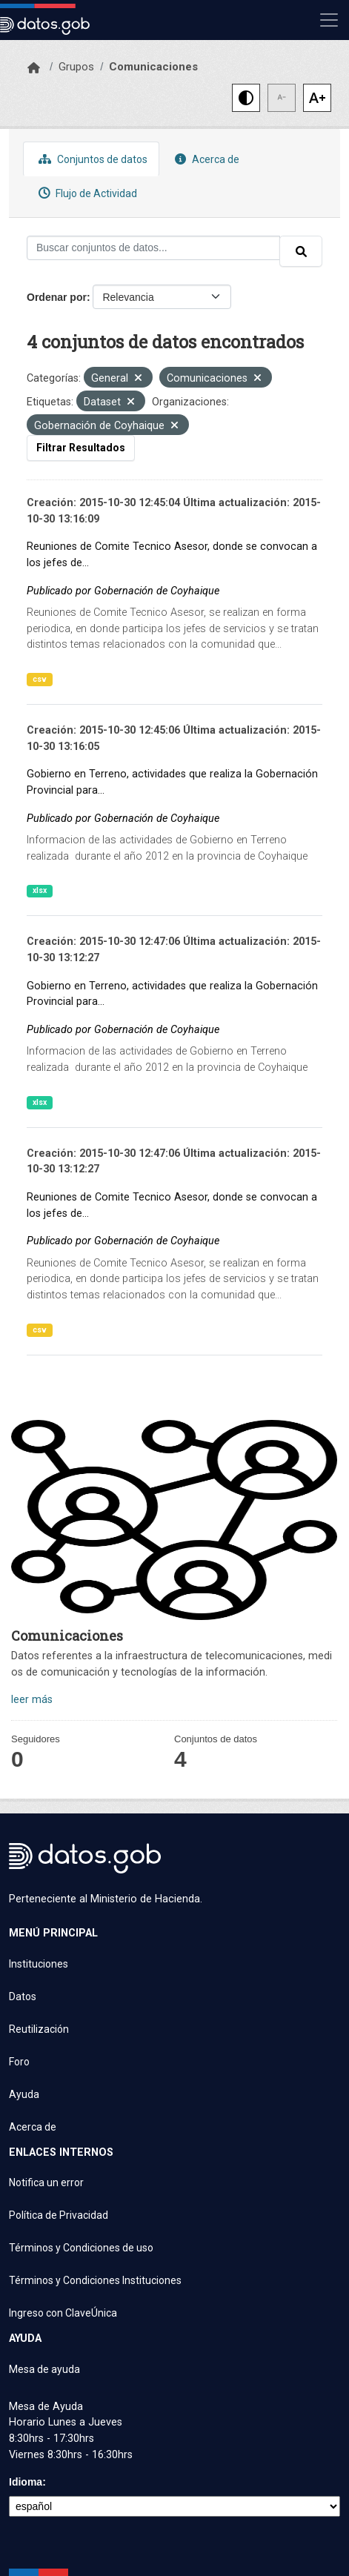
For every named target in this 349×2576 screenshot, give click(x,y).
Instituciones (38, 1964)
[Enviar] (300, 251)
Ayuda (24, 2094)
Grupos (76, 66)
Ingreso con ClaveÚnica (63, 2313)
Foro (19, 2062)
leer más (32, 1699)
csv (40, 679)
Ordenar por (57, 297)
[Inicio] (34, 68)
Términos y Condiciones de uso (81, 2248)
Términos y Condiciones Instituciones (95, 2280)
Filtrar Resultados (80, 448)
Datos (22, 1996)
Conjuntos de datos (91, 159)
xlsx (40, 890)
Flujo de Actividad (86, 193)
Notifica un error (46, 2182)
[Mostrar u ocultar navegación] (329, 20)
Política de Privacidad (58, 2215)
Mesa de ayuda (44, 2369)
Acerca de (205, 159)
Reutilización (39, 2029)
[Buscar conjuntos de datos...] (153, 248)
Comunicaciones (153, 66)
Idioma (25, 2482)
